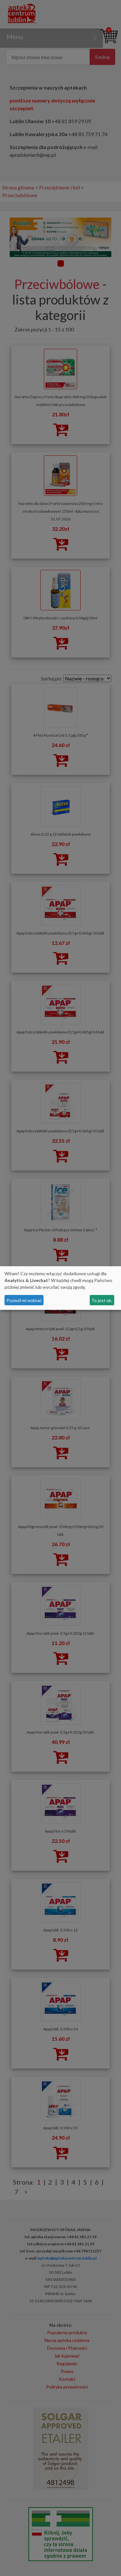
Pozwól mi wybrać (24, 1300)
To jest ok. (101, 1300)
